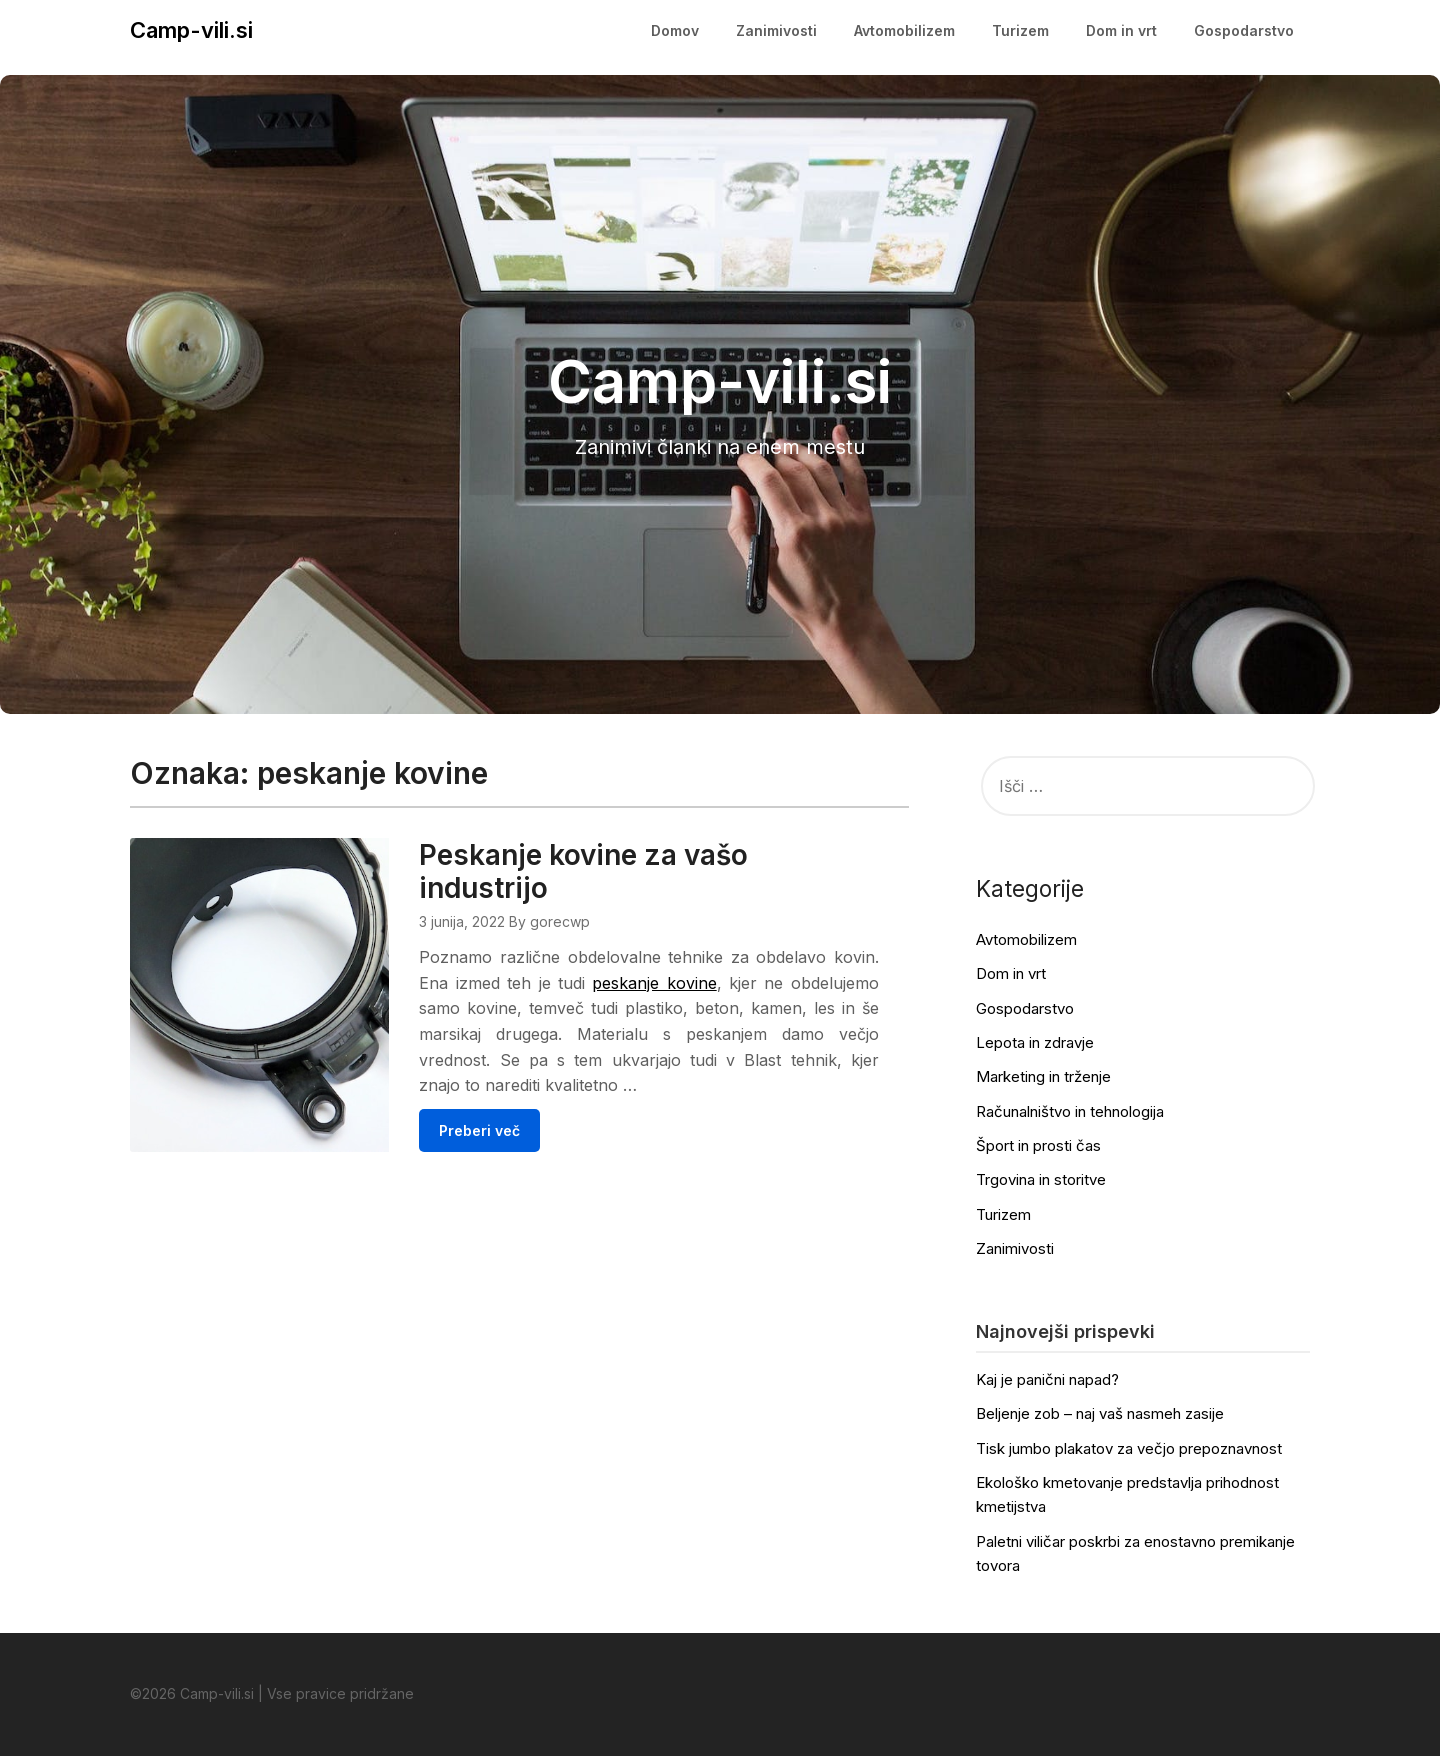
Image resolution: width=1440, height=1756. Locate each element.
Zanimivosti (776, 30)
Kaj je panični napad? (1047, 1379)
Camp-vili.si (191, 30)
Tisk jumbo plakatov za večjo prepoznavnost (1129, 1448)
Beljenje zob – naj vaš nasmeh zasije (1100, 1413)
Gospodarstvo (1244, 30)
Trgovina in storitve (1041, 1179)
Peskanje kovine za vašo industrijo (636, 871)
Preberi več (532, 1155)
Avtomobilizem (904, 30)
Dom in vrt (1121, 30)
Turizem (1020, 30)
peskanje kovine (752, 983)
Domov (675, 30)
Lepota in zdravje (1035, 1042)
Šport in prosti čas (1038, 1145)
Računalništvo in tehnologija (1070, 1111)
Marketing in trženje (1043, 1076)
